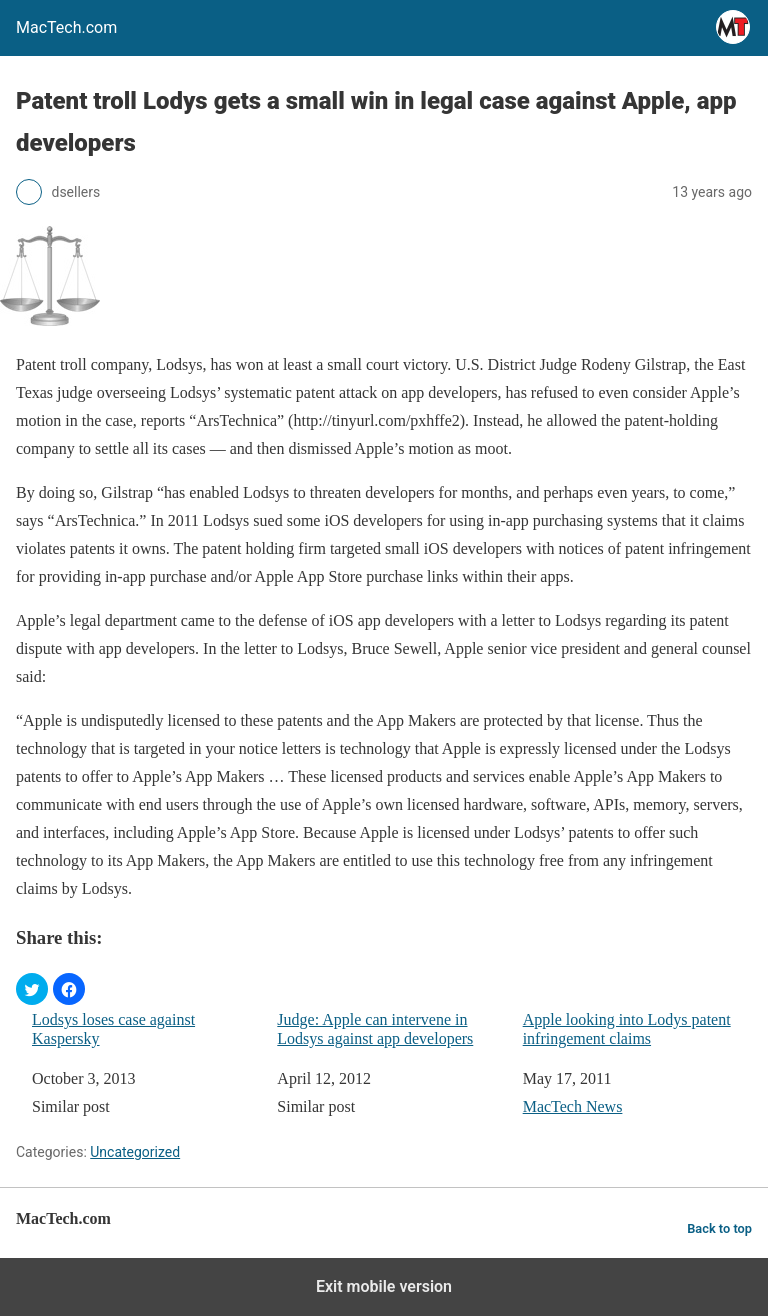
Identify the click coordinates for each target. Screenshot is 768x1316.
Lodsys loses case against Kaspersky (113, 1029)
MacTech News (573, 1106)
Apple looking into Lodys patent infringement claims (627, 1029)
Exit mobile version (384, 1286)
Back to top (719, 1228)
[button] (32, 989)
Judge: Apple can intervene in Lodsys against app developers (375, 1029)
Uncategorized (135, 1152)
